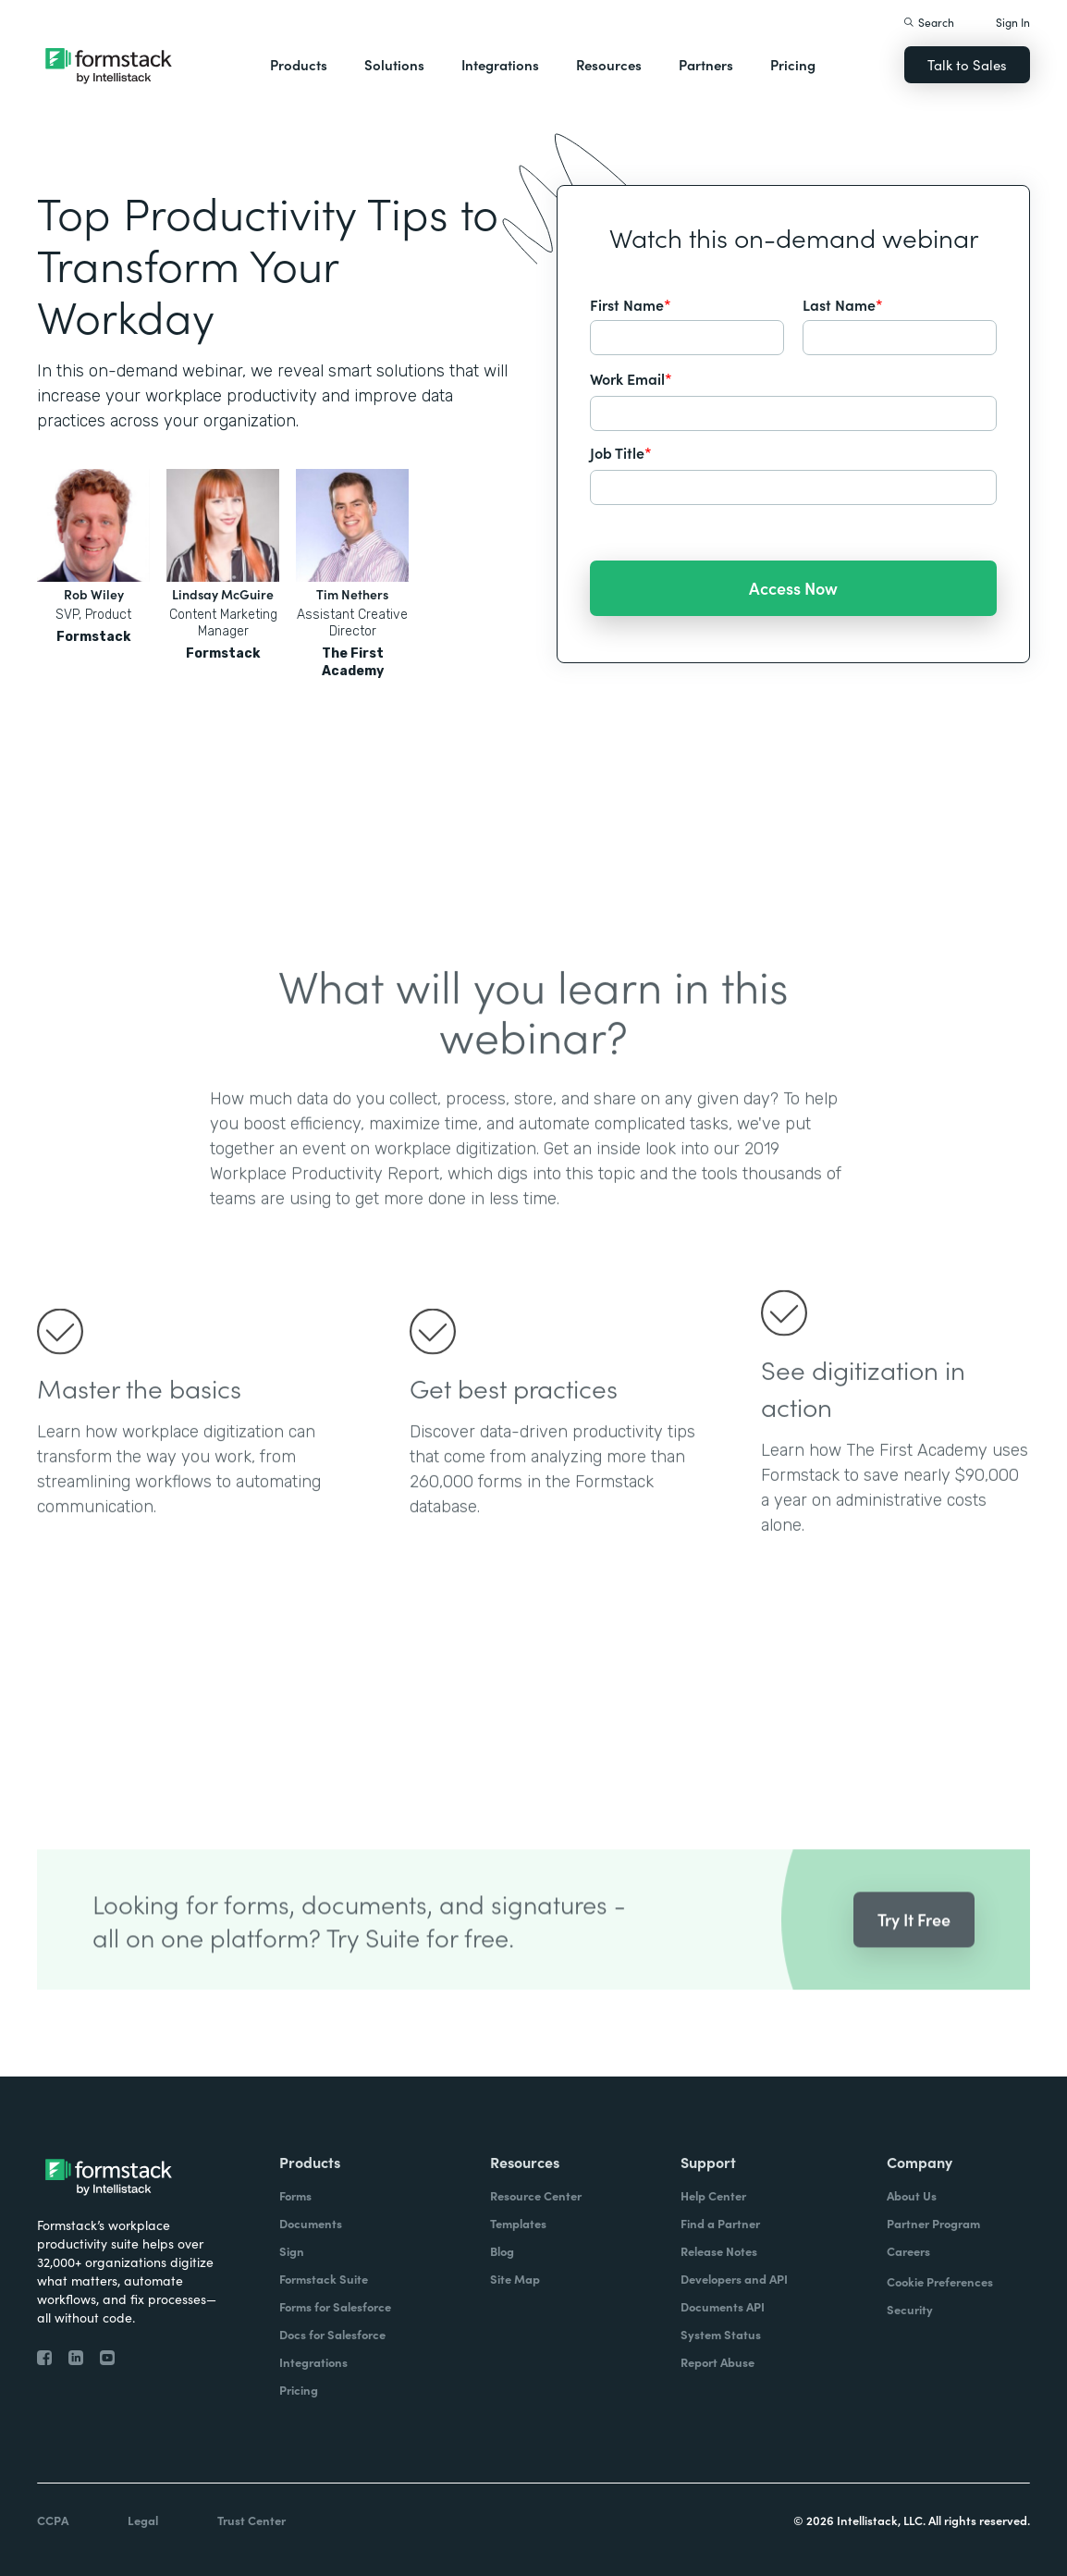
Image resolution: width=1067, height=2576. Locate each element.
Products (298, 64)
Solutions (394, 64)
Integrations (500, 64)
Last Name (843, 304)
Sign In (1013, 22)
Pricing (793, 64)
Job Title (621, 452)
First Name (630, 304)
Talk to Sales (967, 64)
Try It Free (913, 1946)
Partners (706, 64)
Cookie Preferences (940, 2281)
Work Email (631, 378)
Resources (609, 64)
